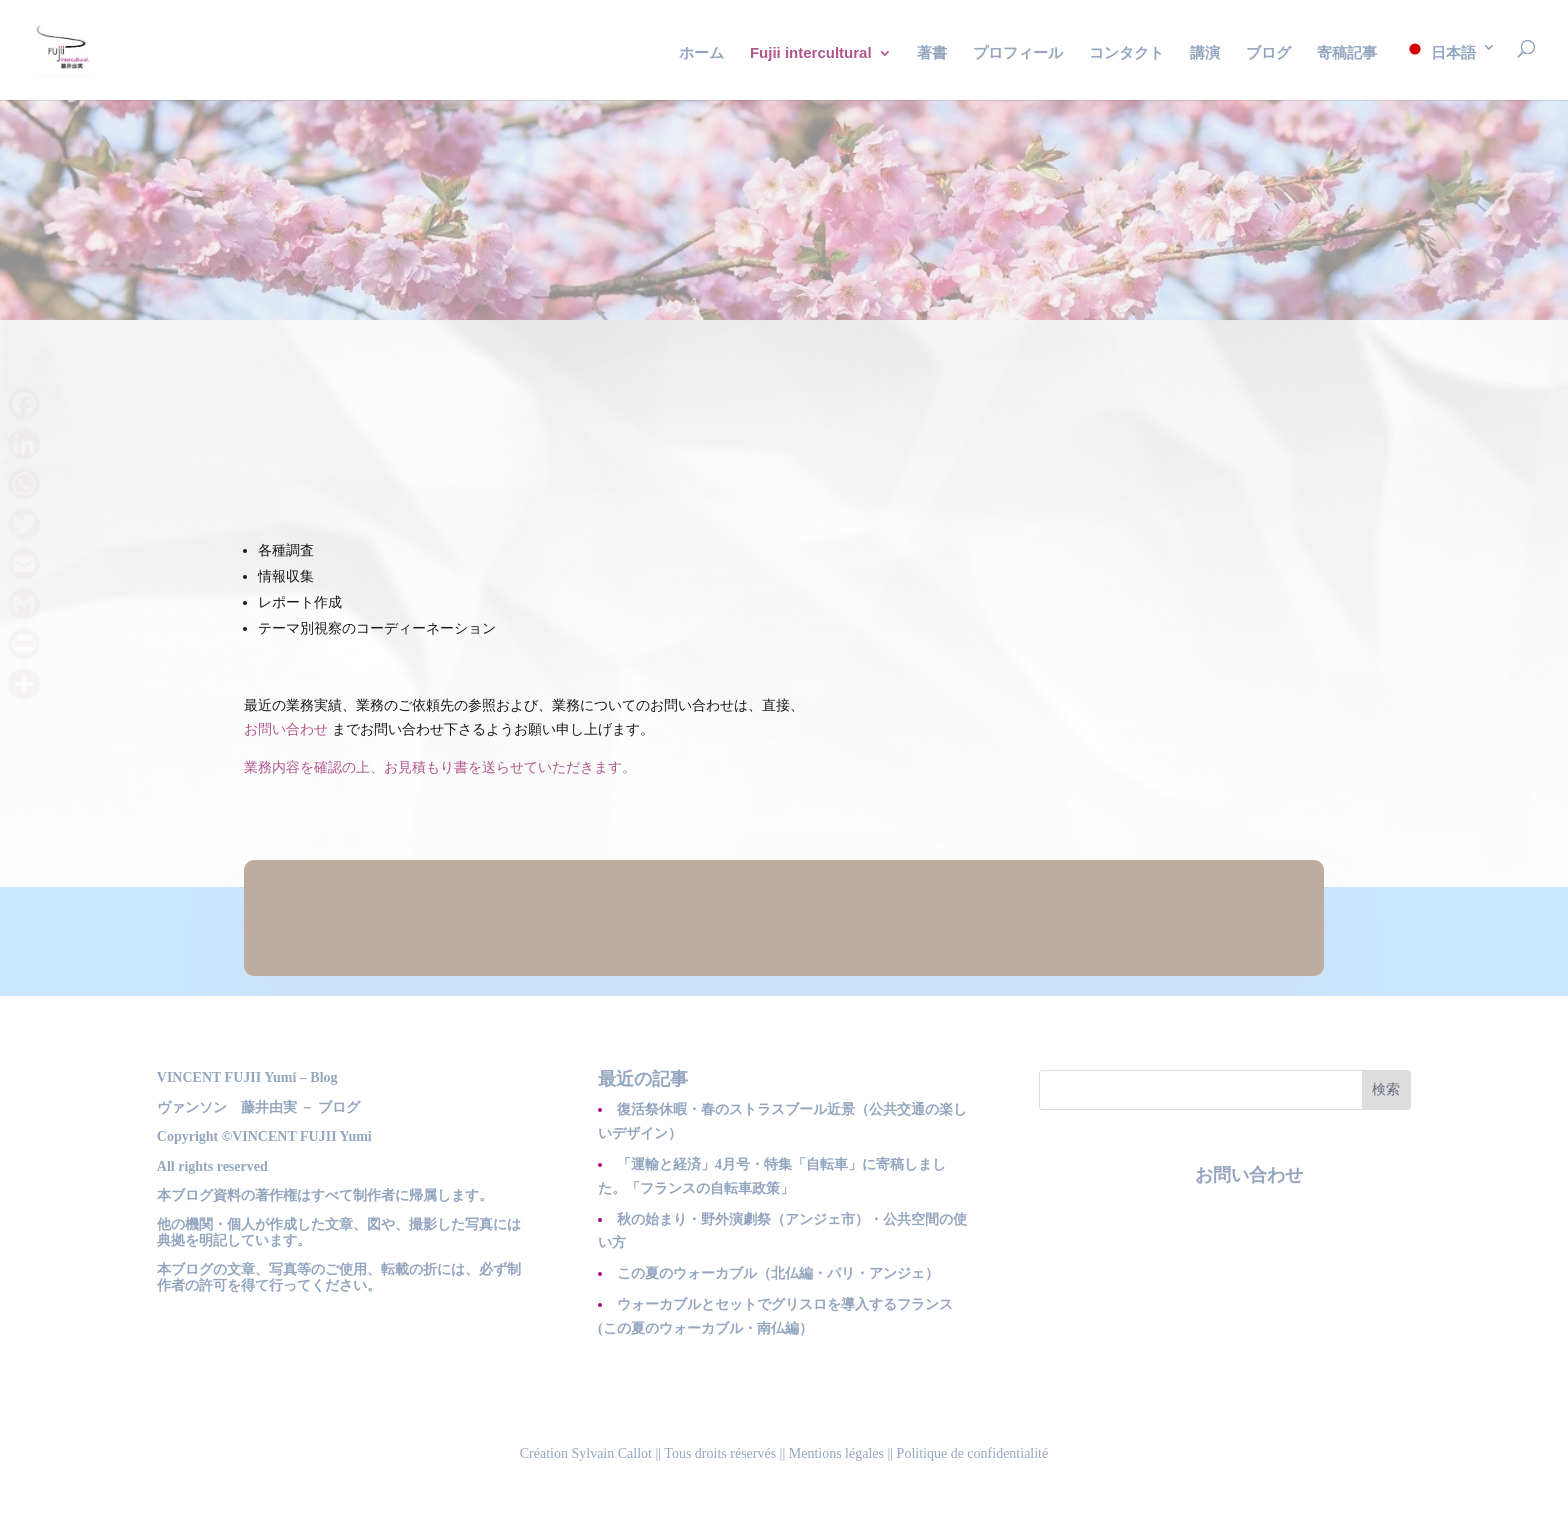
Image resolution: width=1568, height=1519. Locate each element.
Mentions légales (836, 1453)
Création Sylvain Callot (586, 1453)
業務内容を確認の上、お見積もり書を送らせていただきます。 (440, 767)
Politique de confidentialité (973, 1453)
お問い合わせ (286, 729)
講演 (1205, 53)
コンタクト (1126, 53)
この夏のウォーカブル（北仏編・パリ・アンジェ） (778, 1273)
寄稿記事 (1347, 53)
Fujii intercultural (811, 53)
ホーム (701, 53)
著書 (932, 53)
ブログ (1268, 53)
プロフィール (1018, 53)
